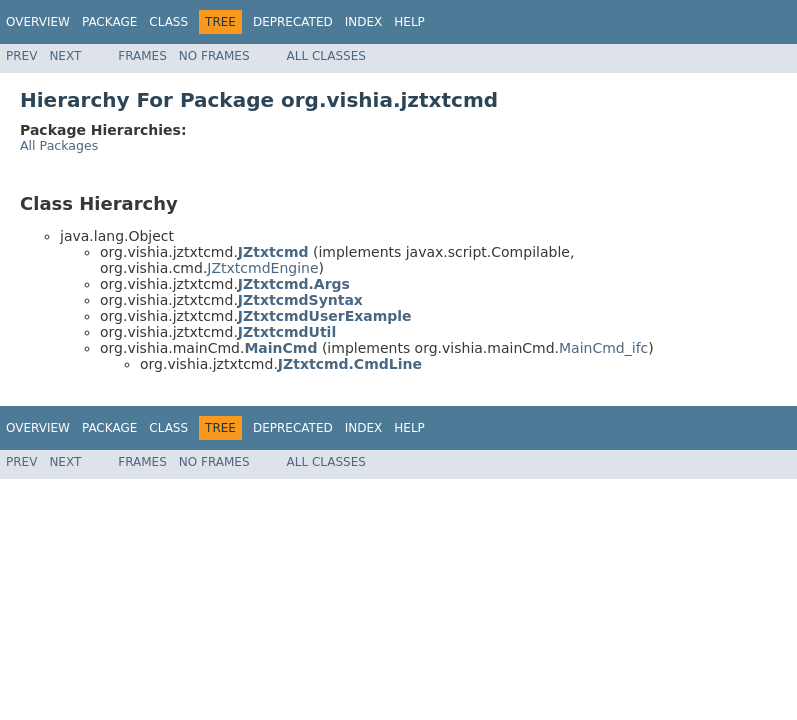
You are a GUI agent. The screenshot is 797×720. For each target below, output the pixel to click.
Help (409, 22)
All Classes (326, 56)
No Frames (214, 56)
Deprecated (293, 22)
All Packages (59, 145)
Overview (38, 22)
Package (109, 22)
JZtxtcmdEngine (262, 268)
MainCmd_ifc (603, 348)
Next (65, 56)
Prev (21, 56)
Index (364, 22)
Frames (142, 56)
